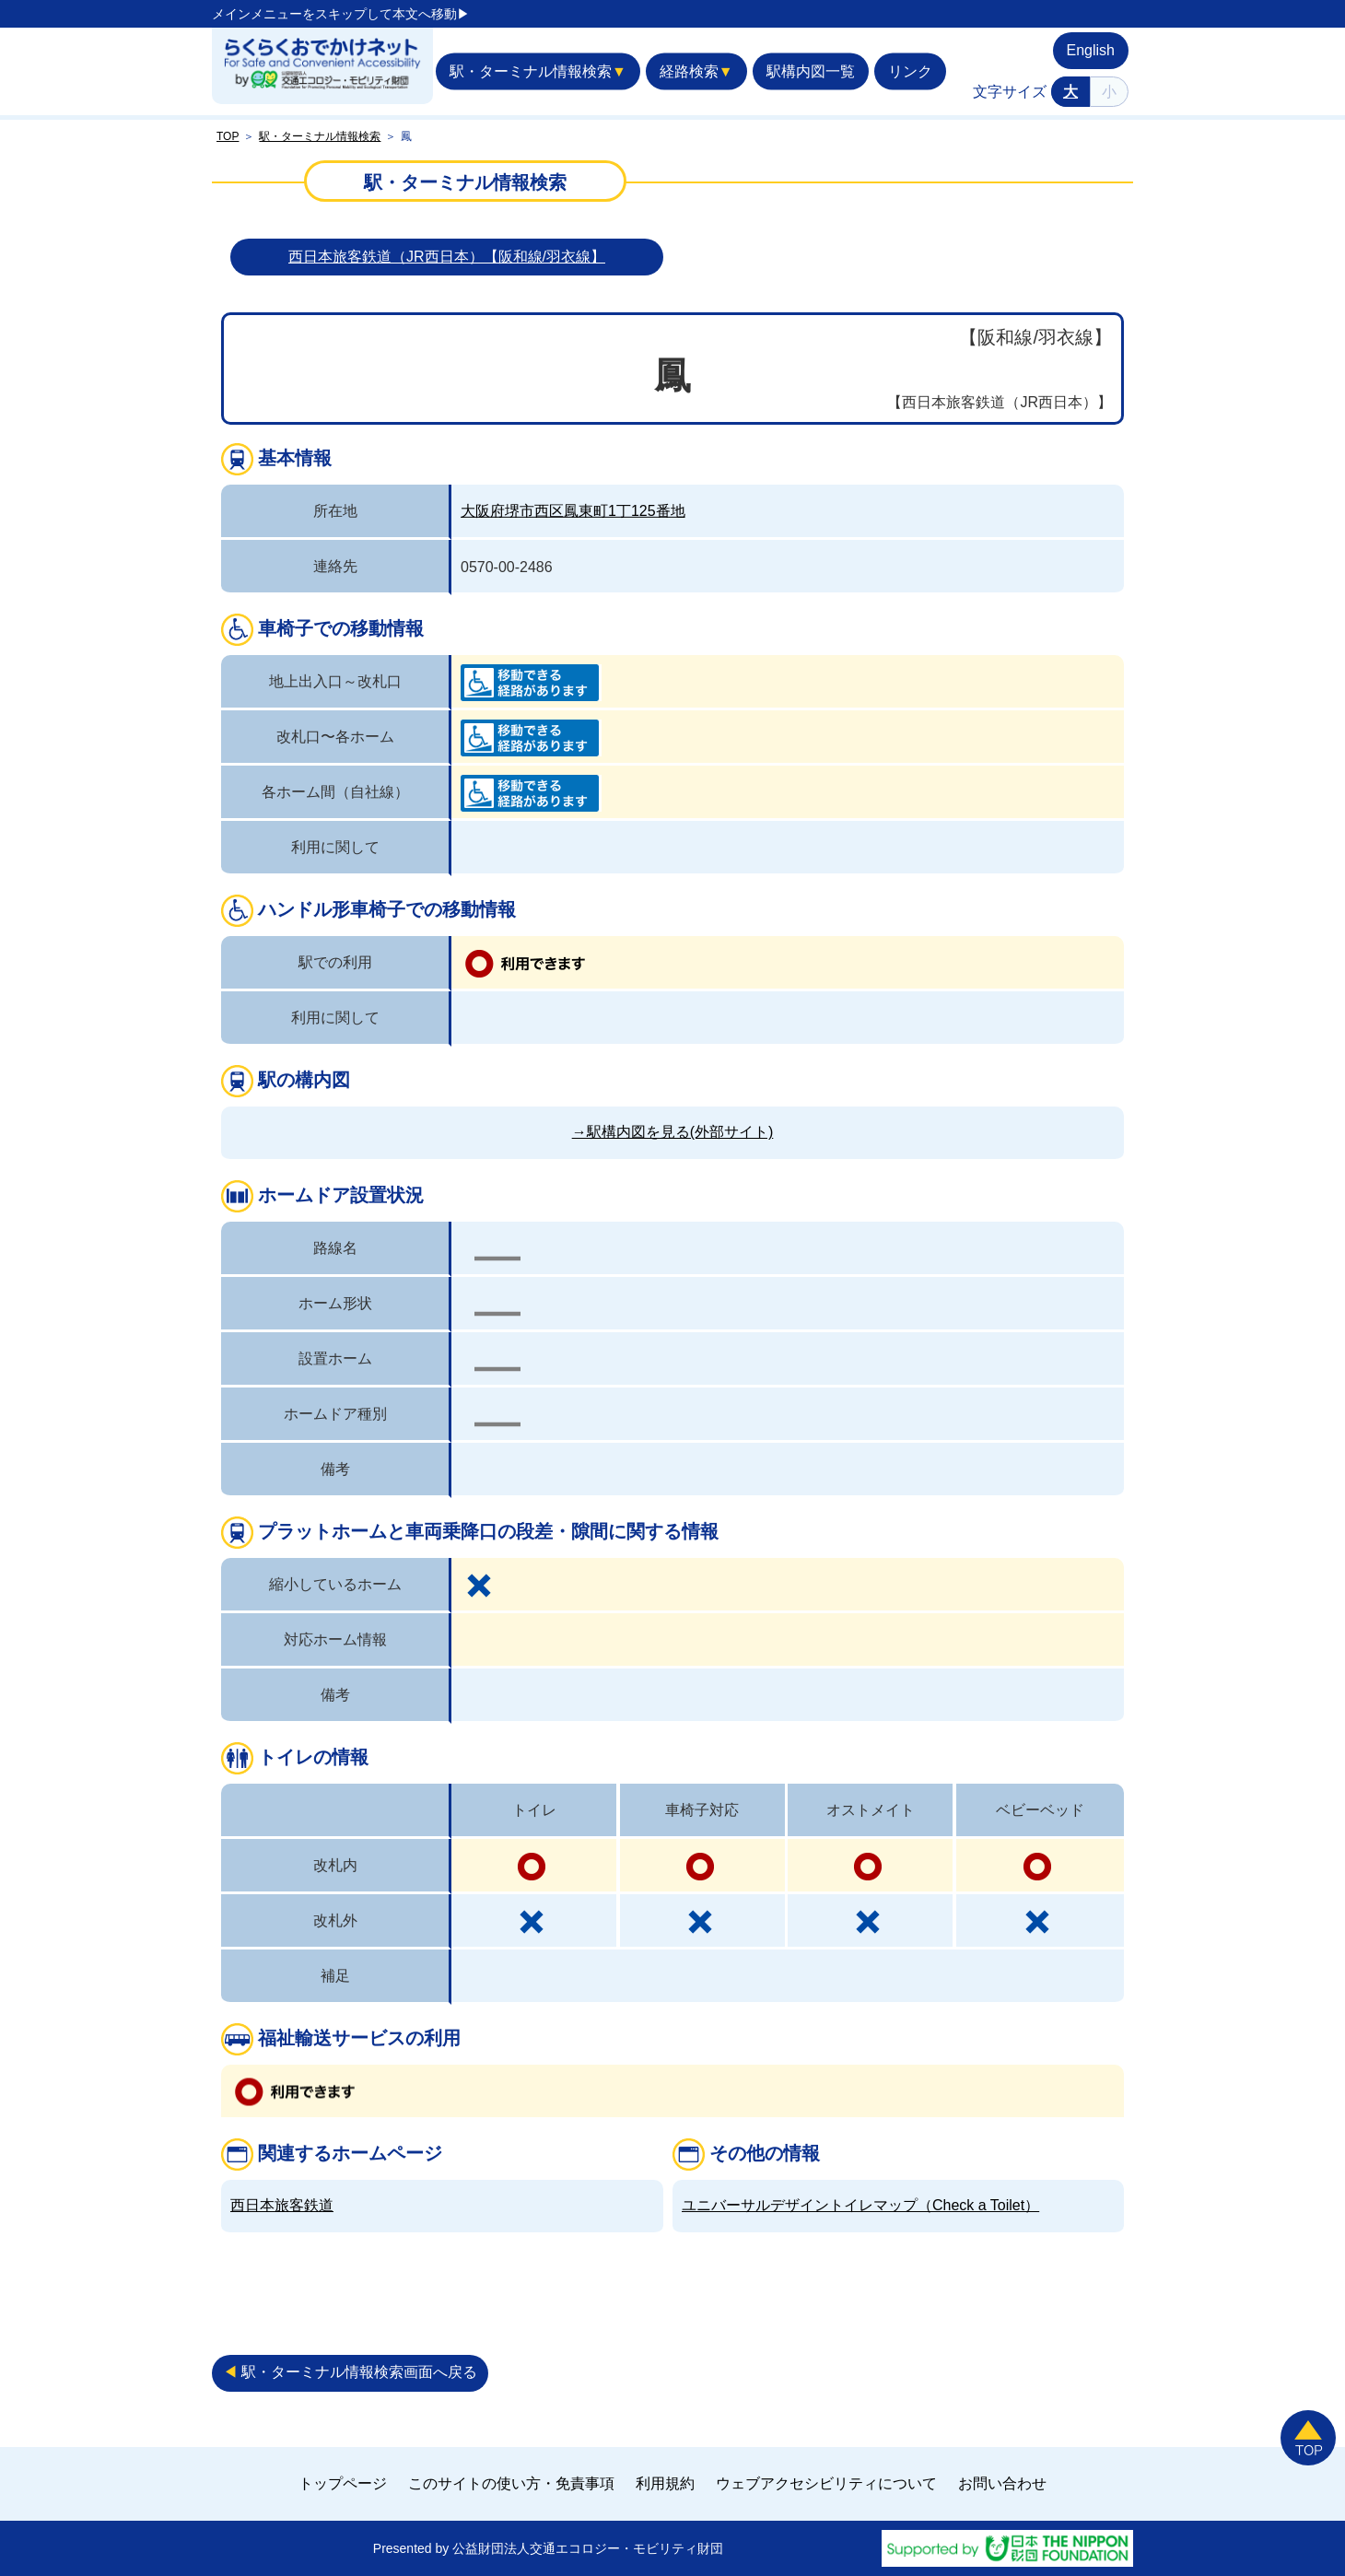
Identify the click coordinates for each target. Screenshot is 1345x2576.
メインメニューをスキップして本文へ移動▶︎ (341, 13)
